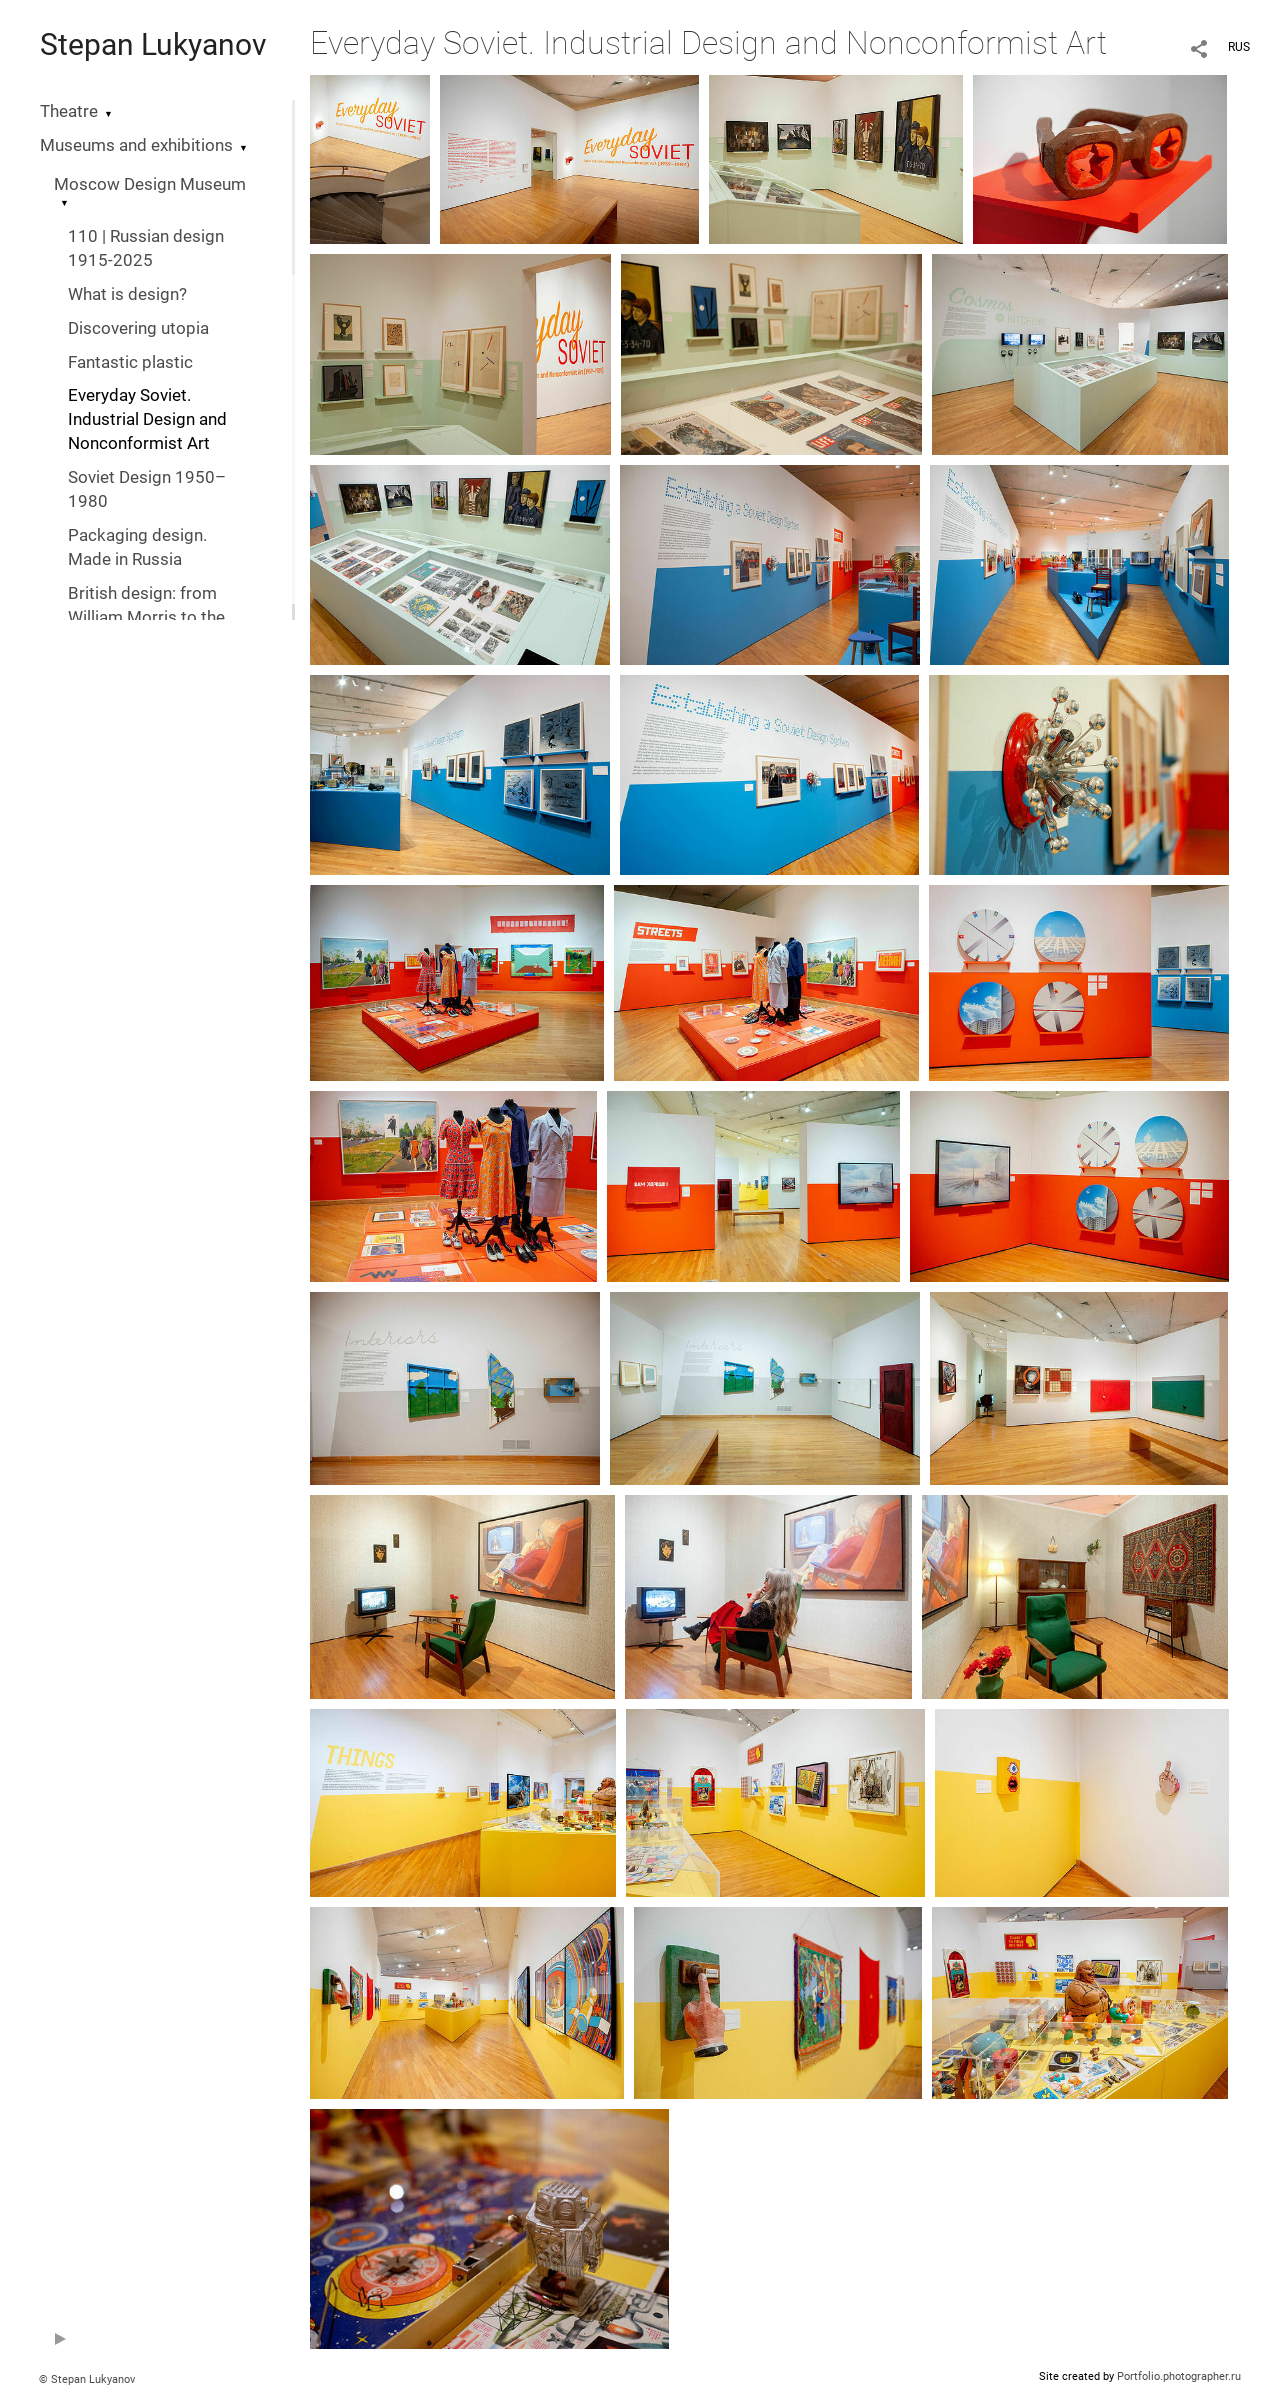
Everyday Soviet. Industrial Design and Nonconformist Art (147, 419)
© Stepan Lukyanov (87, 2379)
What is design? (127, 294)
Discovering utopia (138, 328)
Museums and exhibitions (136, 145)
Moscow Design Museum (150, 184)
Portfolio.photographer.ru (1179, 2376)
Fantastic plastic (130, 362)
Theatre (69, 111)
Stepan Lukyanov (153, 44)
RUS (1239, 47)
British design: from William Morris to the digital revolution (146, 617)
